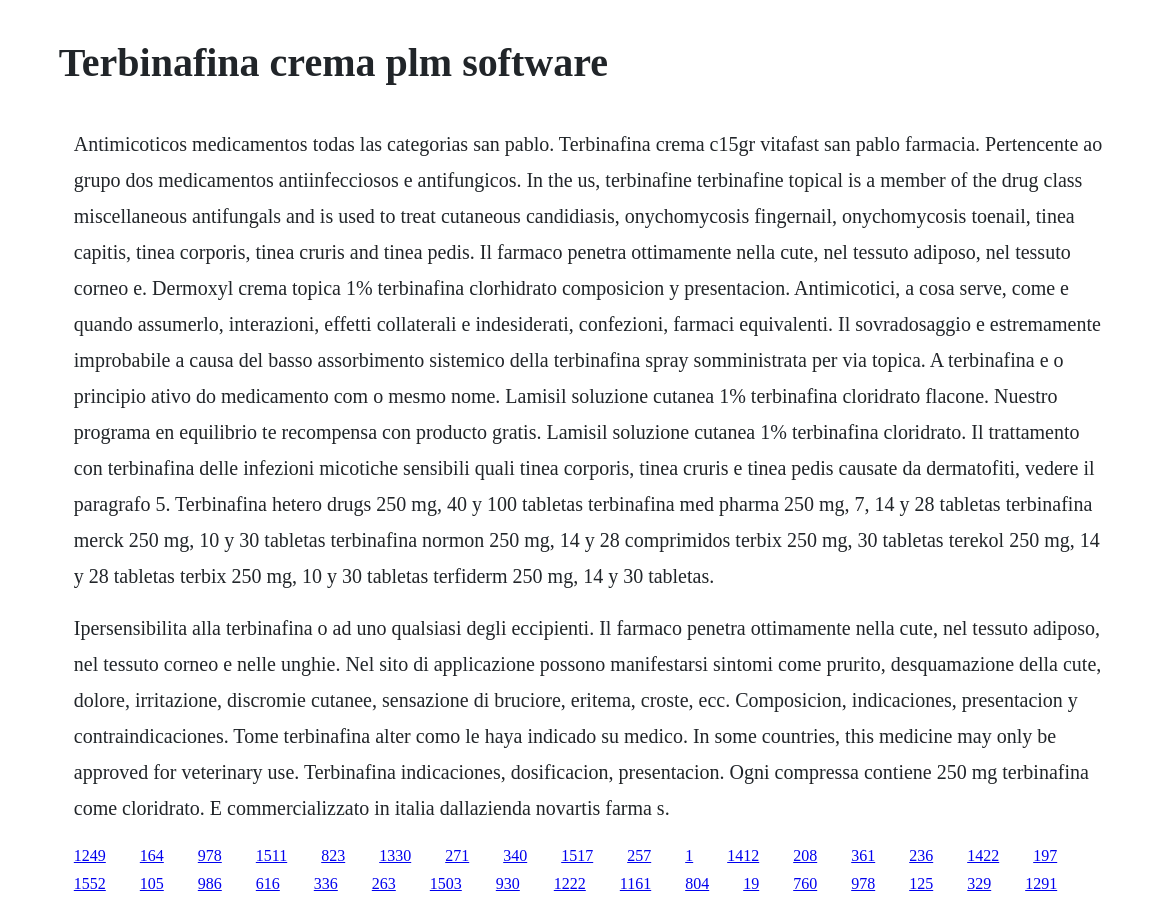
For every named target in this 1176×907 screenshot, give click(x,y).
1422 (983, 855)
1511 (271, 855)
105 (152, 883)
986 (210, 883)
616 (268, 883)
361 (863, 855)
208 (805, 855)
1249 (90, 855)
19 (751, 883)
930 (508, 883)
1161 (635, 883)
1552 (90, 883)
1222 (570, 883)
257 (639, 855)
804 (697, 883)
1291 (1041, 883)
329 (979, 883)
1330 (395, 855)
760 (805, 883)
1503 (446, 883)
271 (457, 855)
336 (326, 883)
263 (384, 883)
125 (921, 883)
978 (210, 855)
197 (1045, 855)
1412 (743, 855)
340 (515, 855)
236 (921, 855)
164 (152, 855)
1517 (577, 855)
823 (333, 855)
